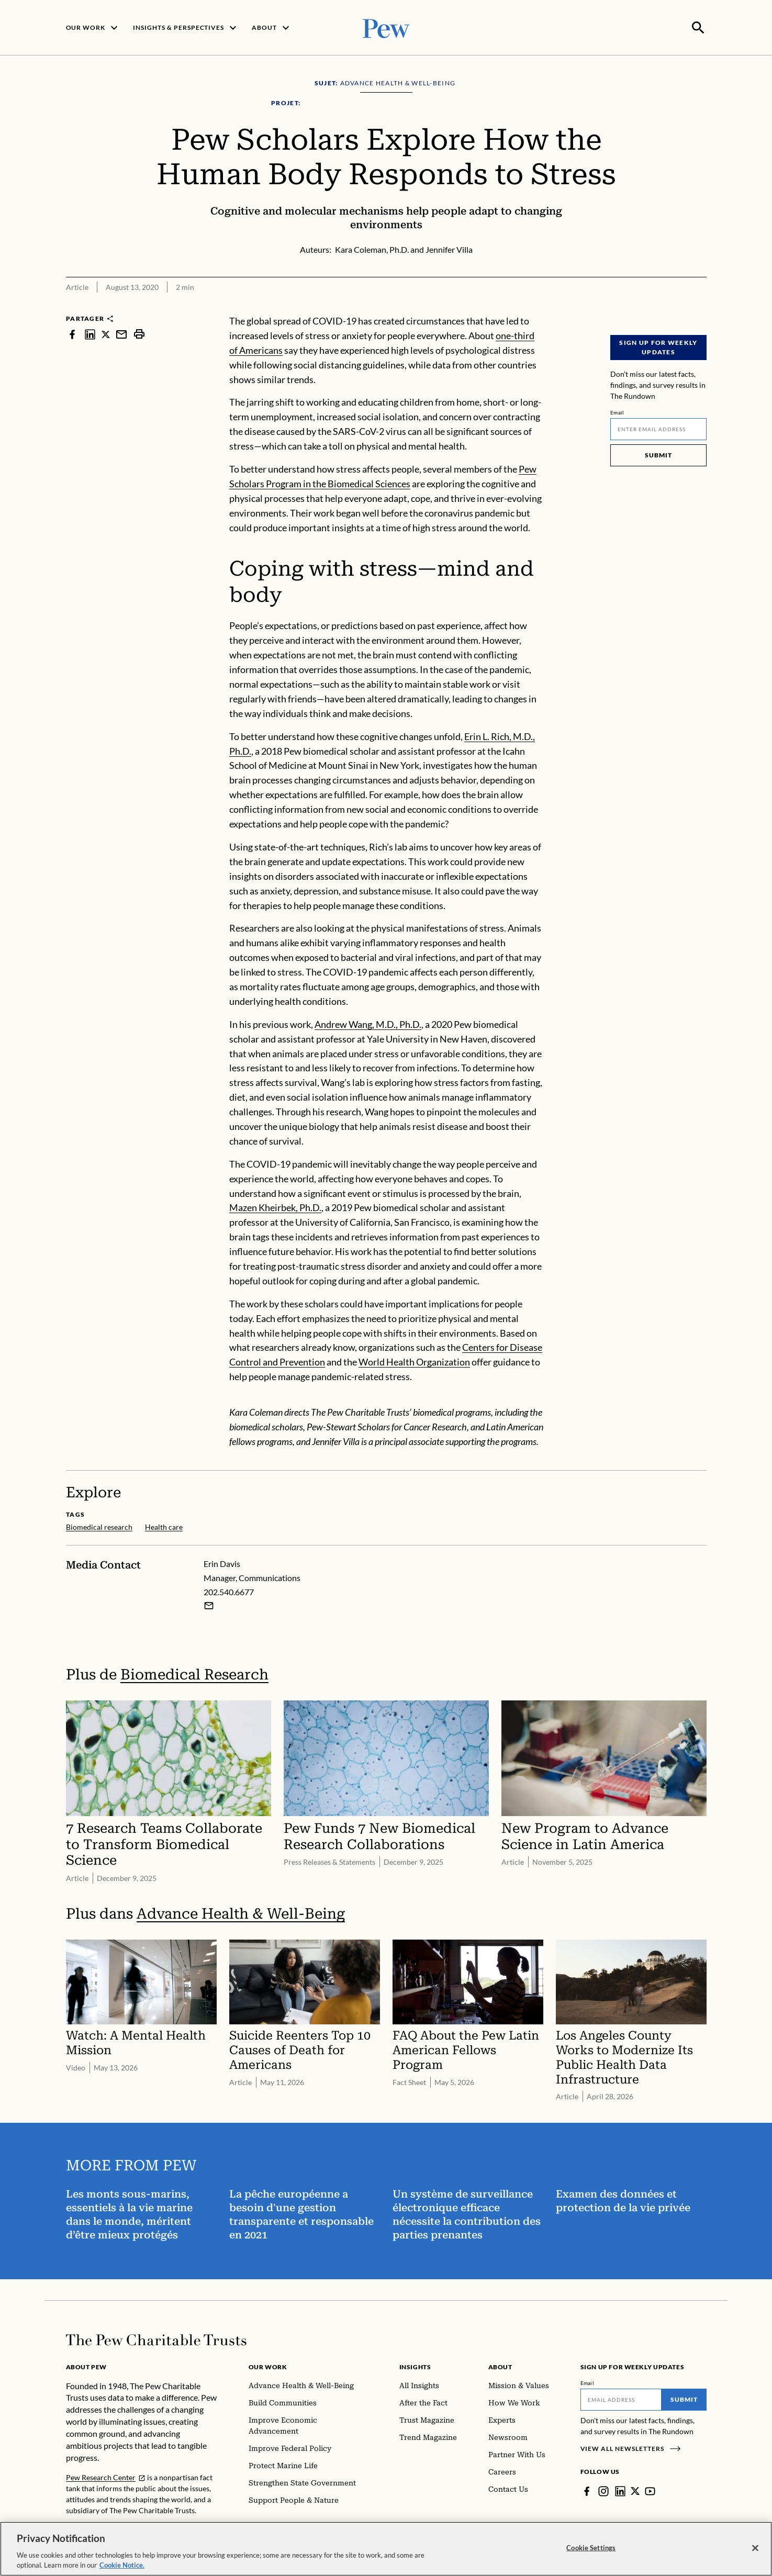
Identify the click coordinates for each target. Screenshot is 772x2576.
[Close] (755, 2548)
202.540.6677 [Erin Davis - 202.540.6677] (229, 1590)
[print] (139, 333)
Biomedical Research (194, 1673)
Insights (415, 2366)
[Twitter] (635, 2490)
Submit (658, 454)
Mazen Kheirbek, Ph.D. (275, 1206)
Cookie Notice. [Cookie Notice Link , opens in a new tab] (121, 2565)
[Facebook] (586, 2490)
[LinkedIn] (620, 2490)
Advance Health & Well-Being (241, 1912)
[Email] (658, 428)
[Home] (156, 2339)
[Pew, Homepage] (386, 27)
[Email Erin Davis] (209, 1604)
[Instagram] (603, 2490)
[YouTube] (650, 2490)
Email (617, 411)
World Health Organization (414, 1361)
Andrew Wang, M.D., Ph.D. (368, 1023)
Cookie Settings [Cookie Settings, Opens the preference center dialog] (591, 2548)
